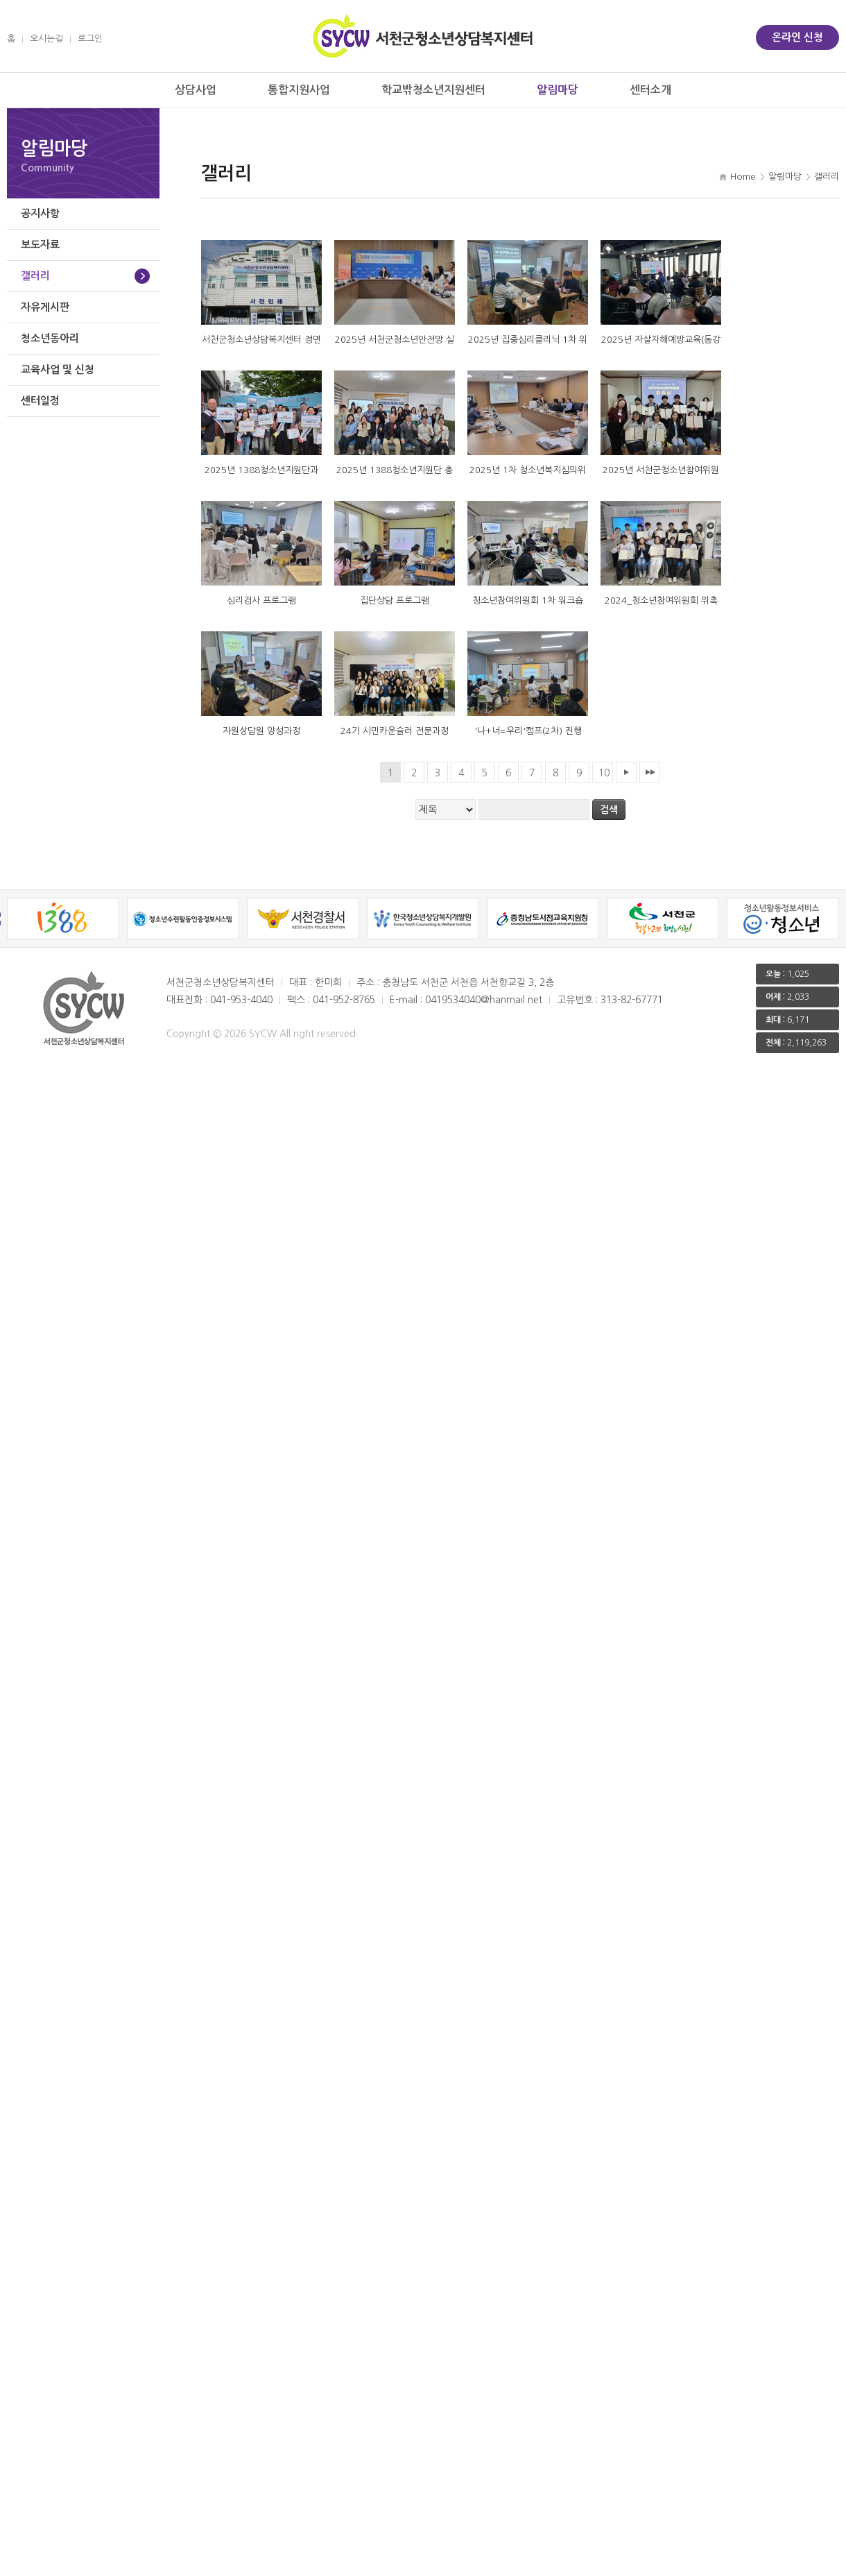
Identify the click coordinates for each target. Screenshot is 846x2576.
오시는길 (46, 38)
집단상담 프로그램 (394, 600)
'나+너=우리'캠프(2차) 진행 (528, 730)
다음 (626, 772)
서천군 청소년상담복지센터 (423, 36)
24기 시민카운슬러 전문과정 (394, 730)
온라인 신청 (797, 37)
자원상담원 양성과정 (261, 730)
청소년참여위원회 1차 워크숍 (527, 600)
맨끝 (649, 772)
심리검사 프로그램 (261, 600)
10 (604, 773)
